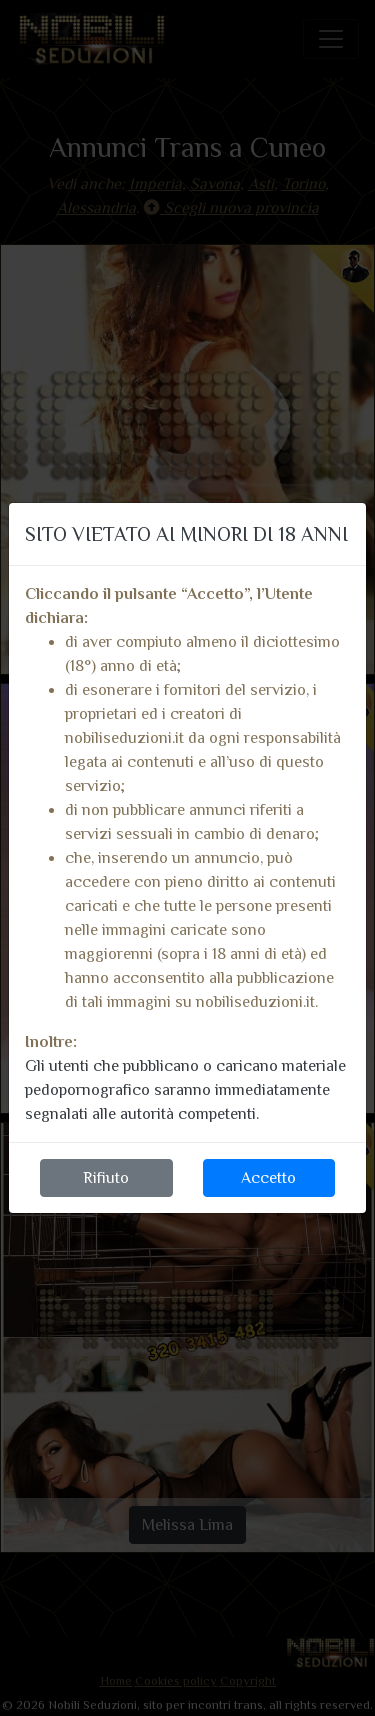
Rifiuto (106, 1178)
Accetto (268, 1178)
